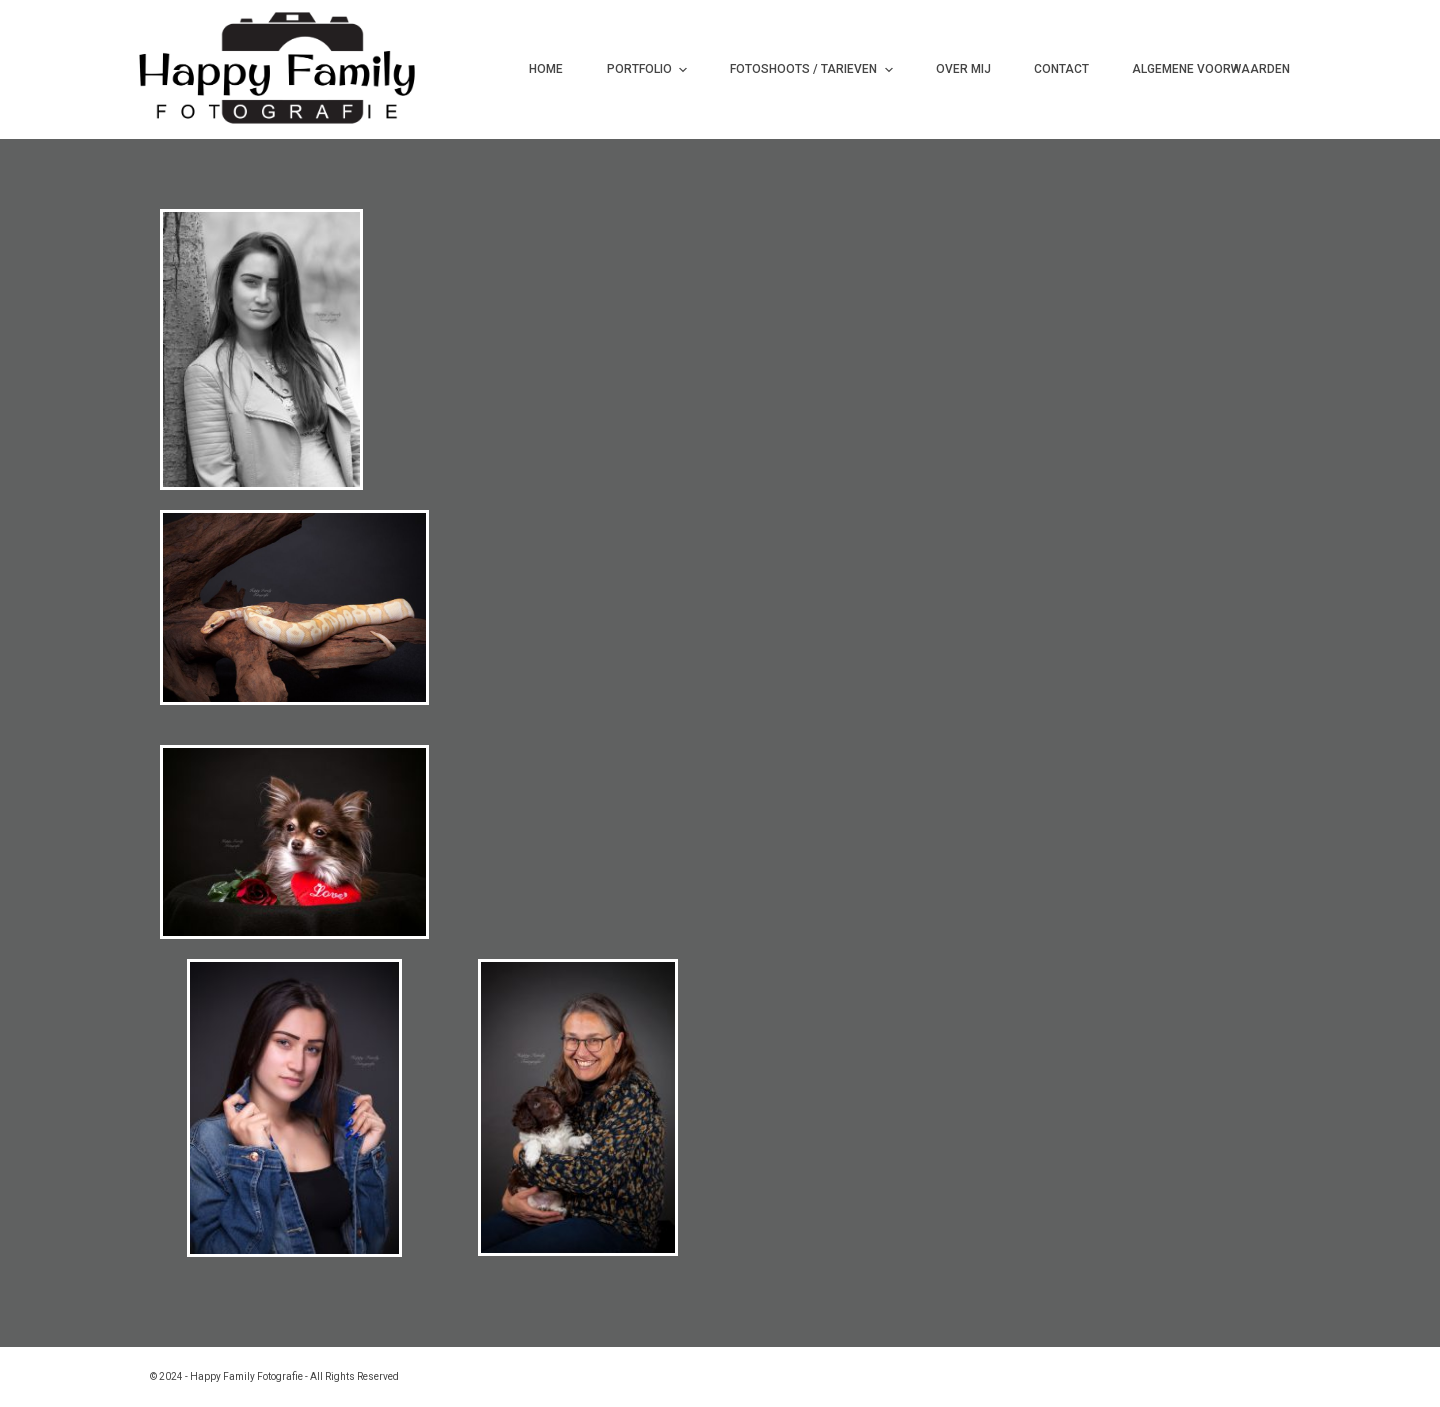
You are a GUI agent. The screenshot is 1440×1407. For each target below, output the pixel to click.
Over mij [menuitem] (963, 69)
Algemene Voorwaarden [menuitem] (1211, 69)
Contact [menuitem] (1061, 69)
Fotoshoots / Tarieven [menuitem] (813, 70)
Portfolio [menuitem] (649, 70)
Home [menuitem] (546, 69)
